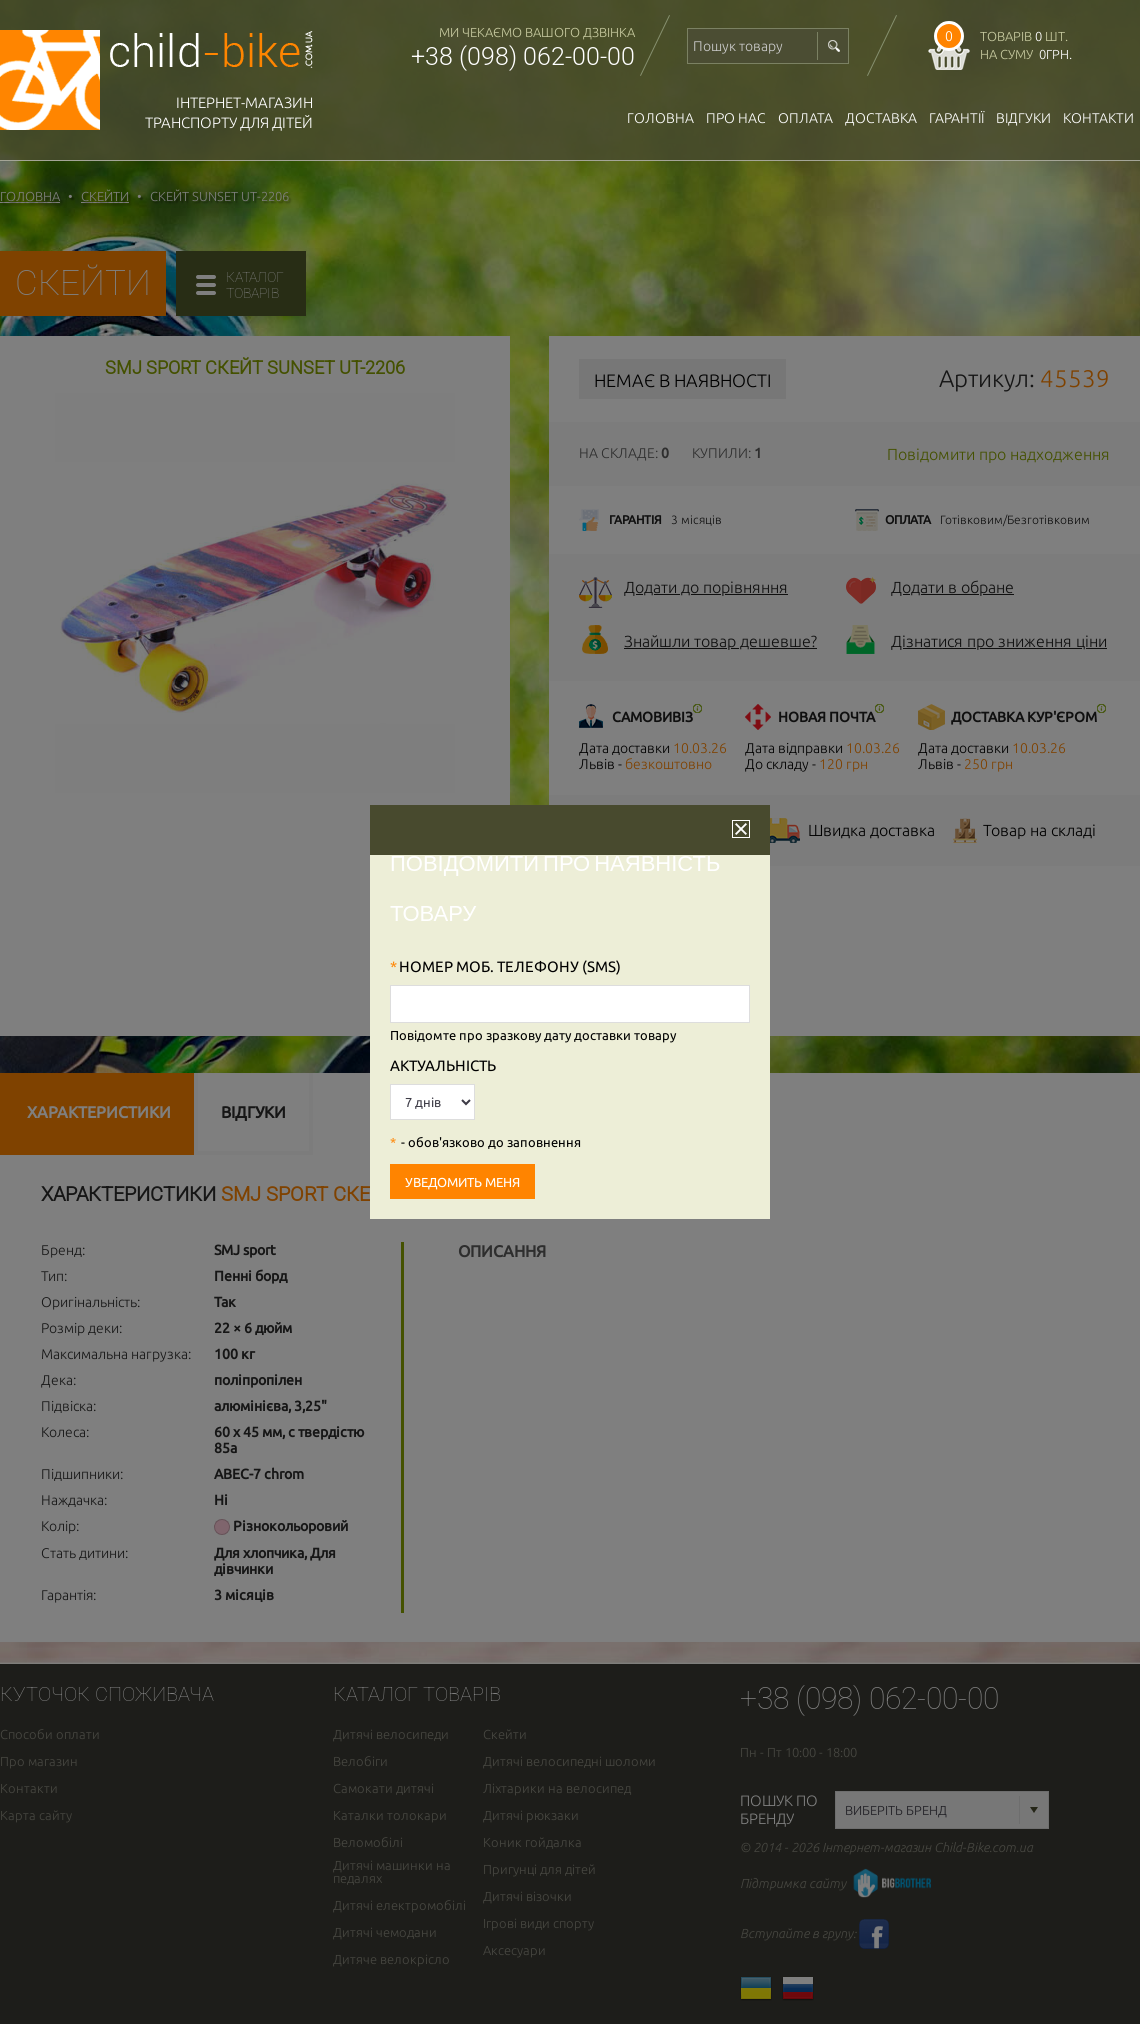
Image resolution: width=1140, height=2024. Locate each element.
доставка (881, 118)
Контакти (1098, 118)
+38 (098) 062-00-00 (523, 56)
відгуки (1023, 118)
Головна (660, 118)
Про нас (736, 118)
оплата (805, 118)
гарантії (956, 118)
